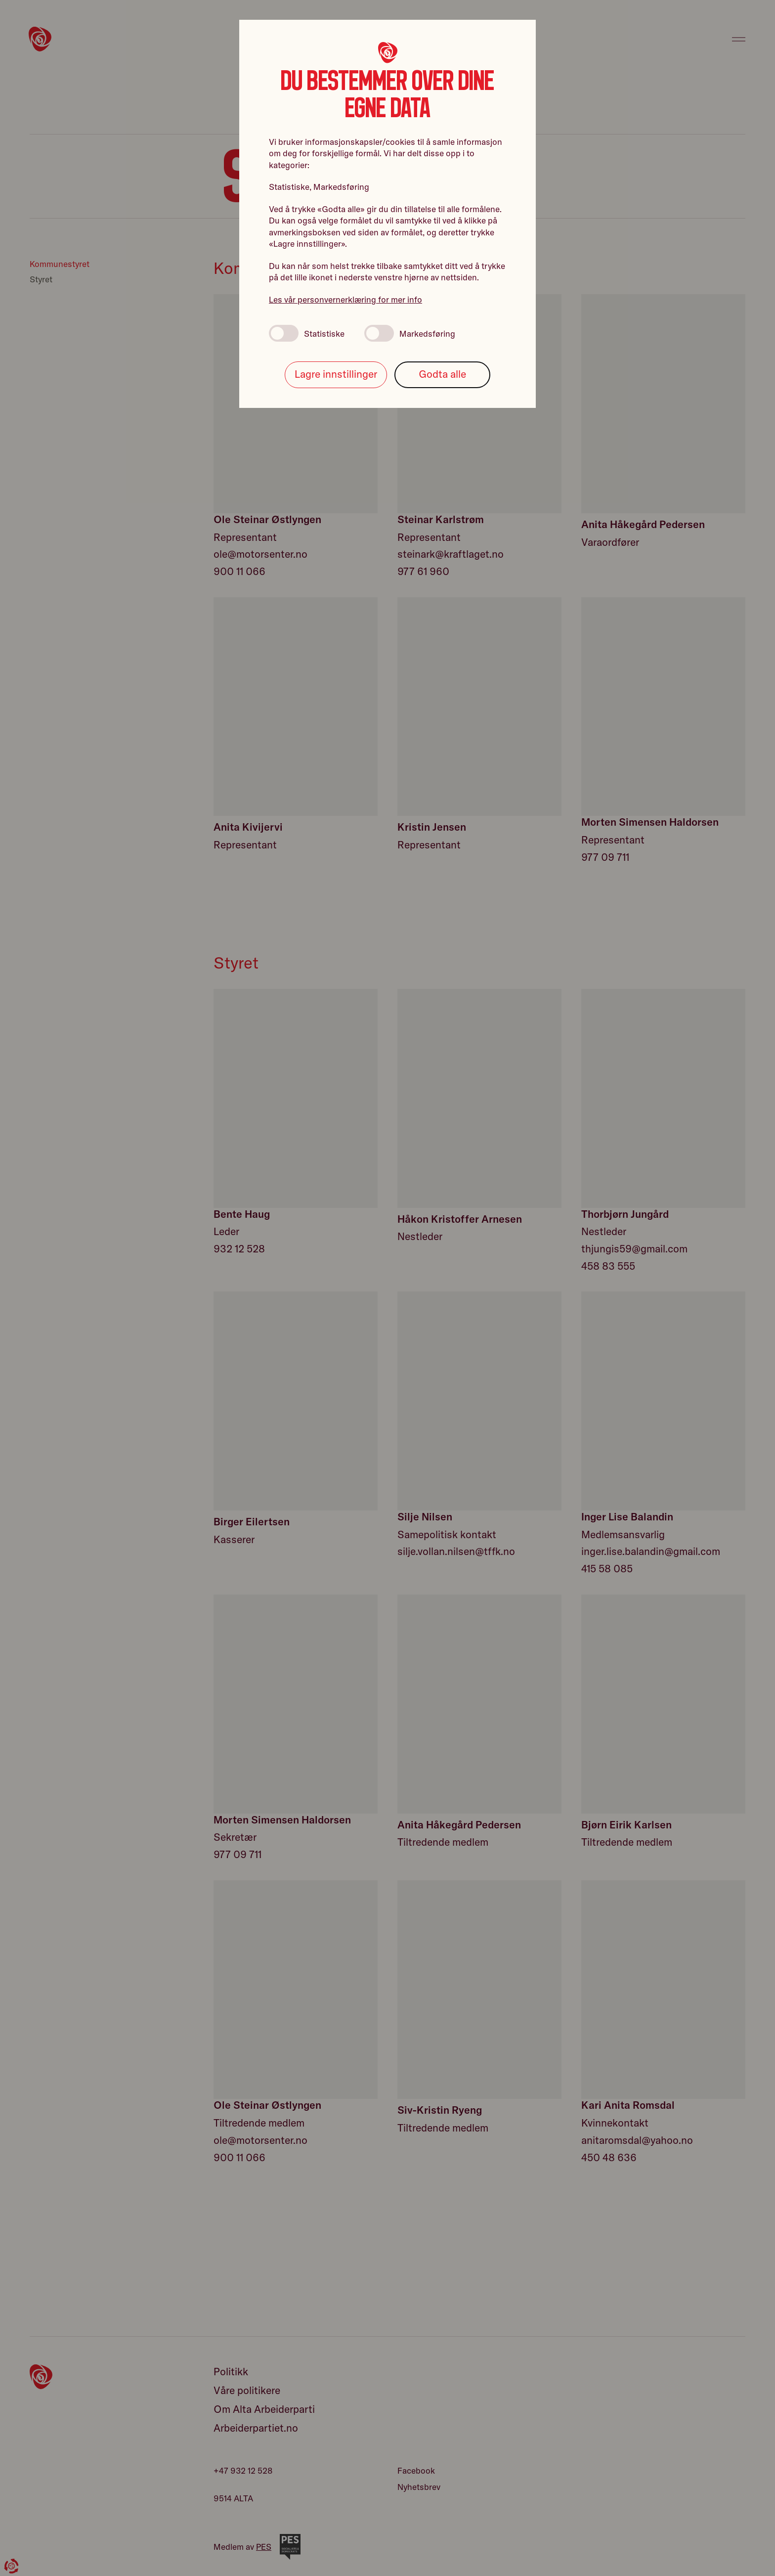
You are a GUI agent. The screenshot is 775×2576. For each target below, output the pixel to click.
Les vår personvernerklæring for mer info (345, 299)
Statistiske (306, 333)
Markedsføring (409, 333)
